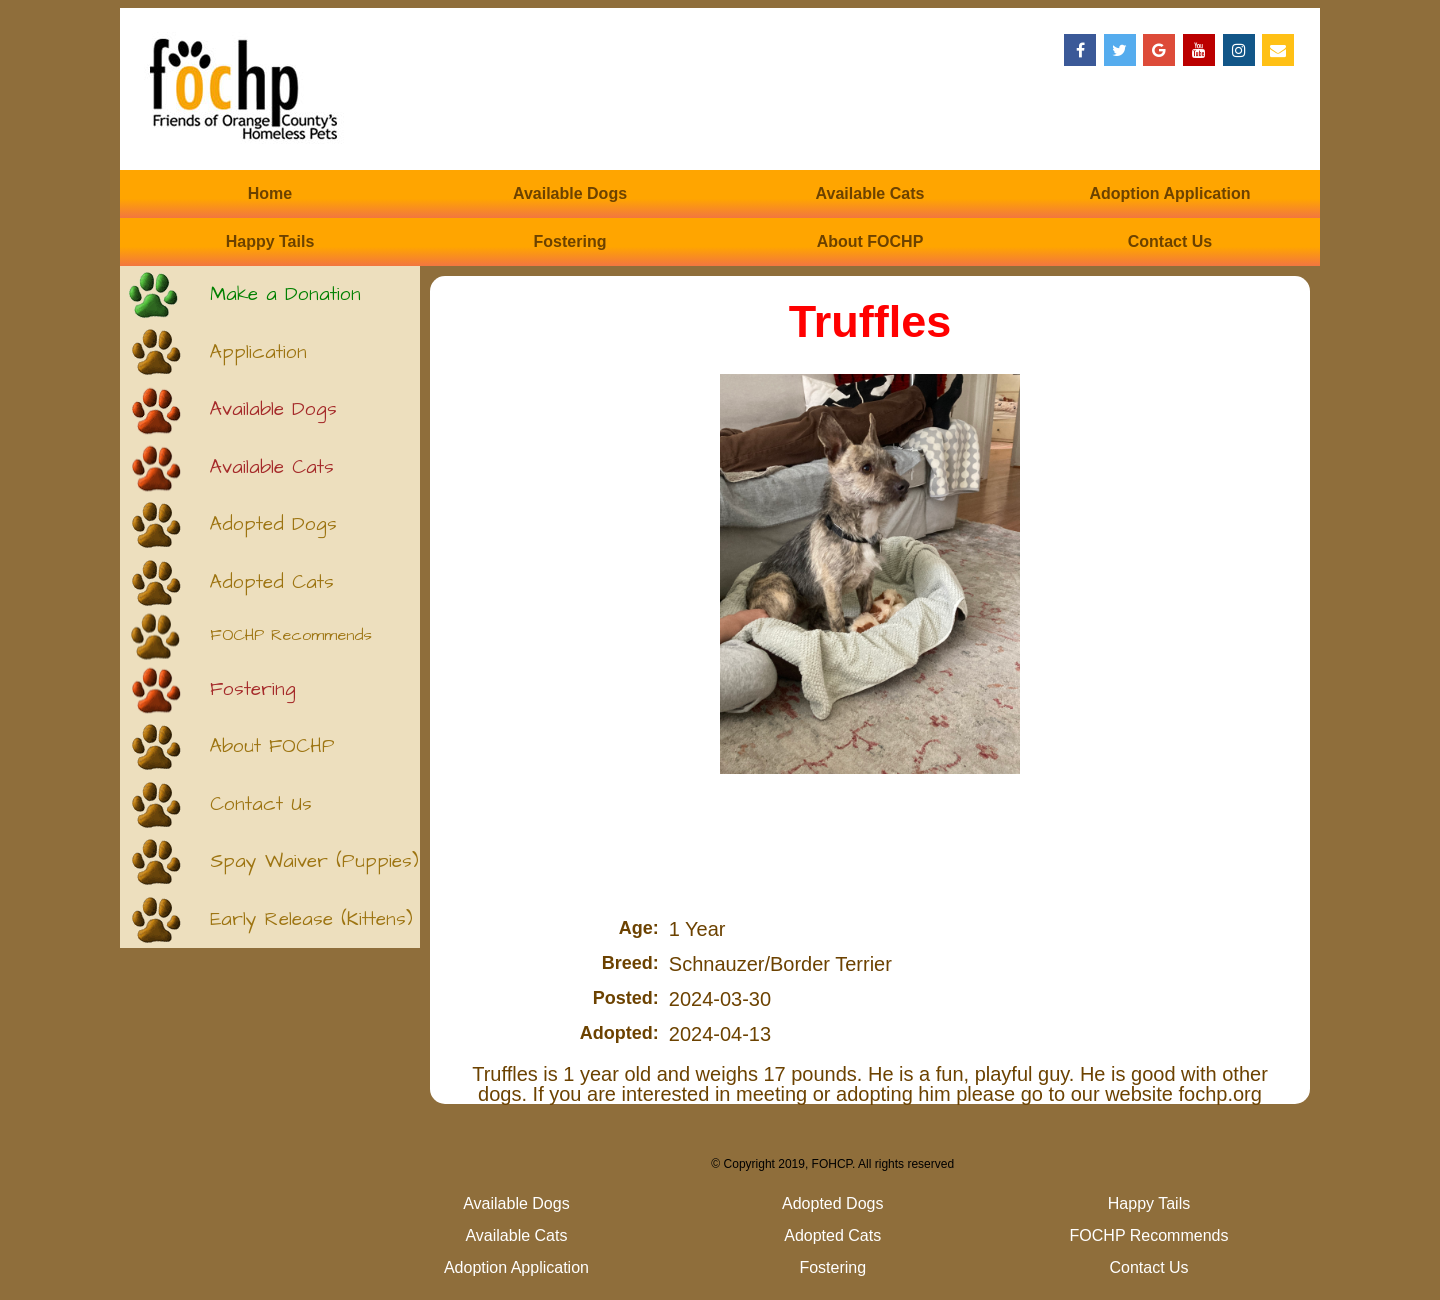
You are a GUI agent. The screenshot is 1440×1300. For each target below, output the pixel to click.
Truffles (870, 321)
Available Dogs (570, 193)
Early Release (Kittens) (311, 919)
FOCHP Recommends (291, 635)
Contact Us (1170, 241)
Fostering (570, 241)
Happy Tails (270, 241)
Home (270, 193)
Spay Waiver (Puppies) (314, 861)
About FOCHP (870, 241)
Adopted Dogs (273, 524)
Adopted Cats (272, 582)
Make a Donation (285, 294)
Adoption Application (1169, 193)
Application (258, 352)
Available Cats (870, 193)
